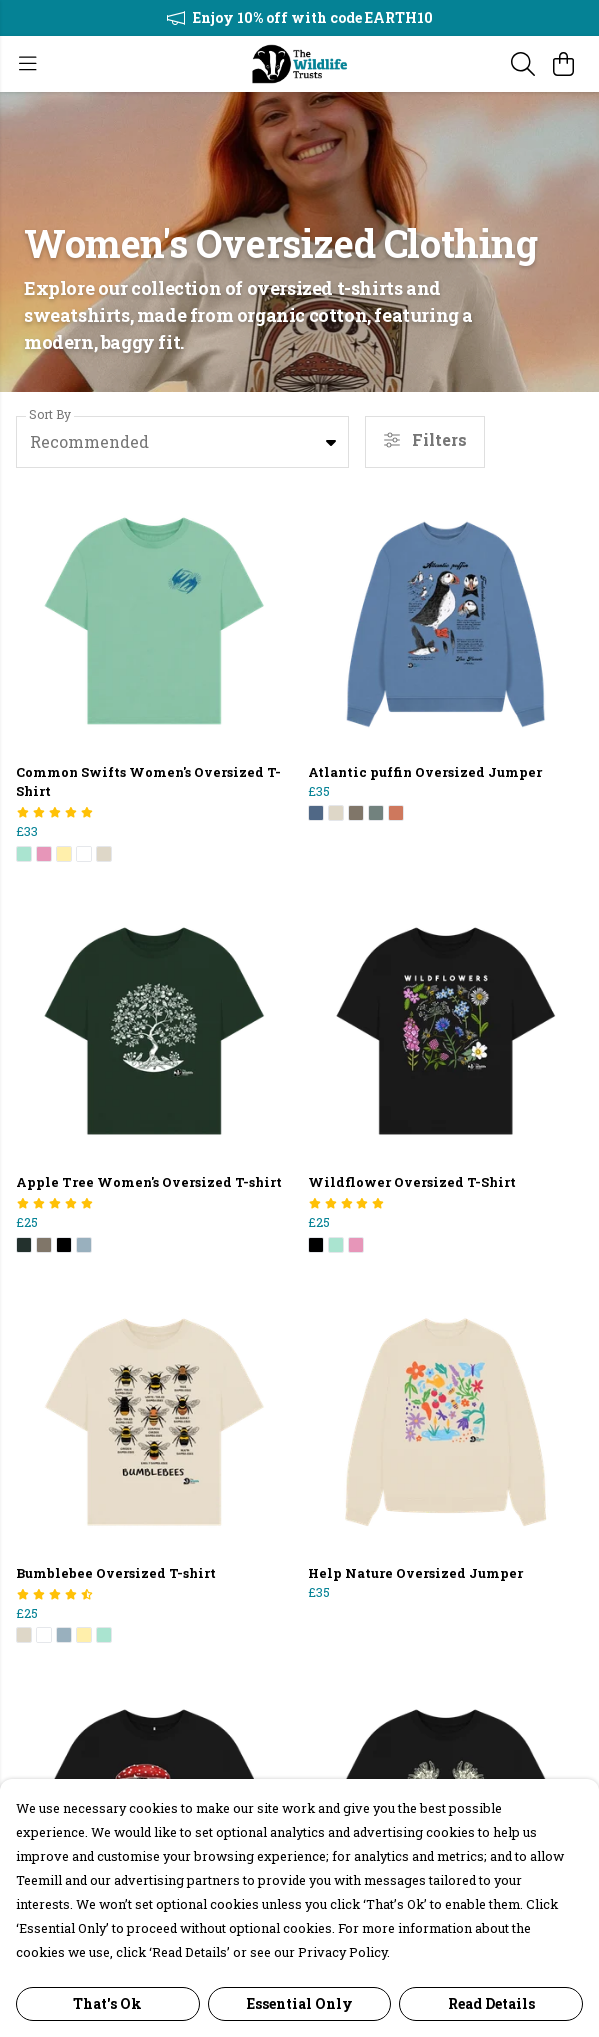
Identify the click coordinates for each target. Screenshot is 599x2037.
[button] (331, 442)
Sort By (50, 414)
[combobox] (182, 442)
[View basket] (563, 64)
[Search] (523, 64)
